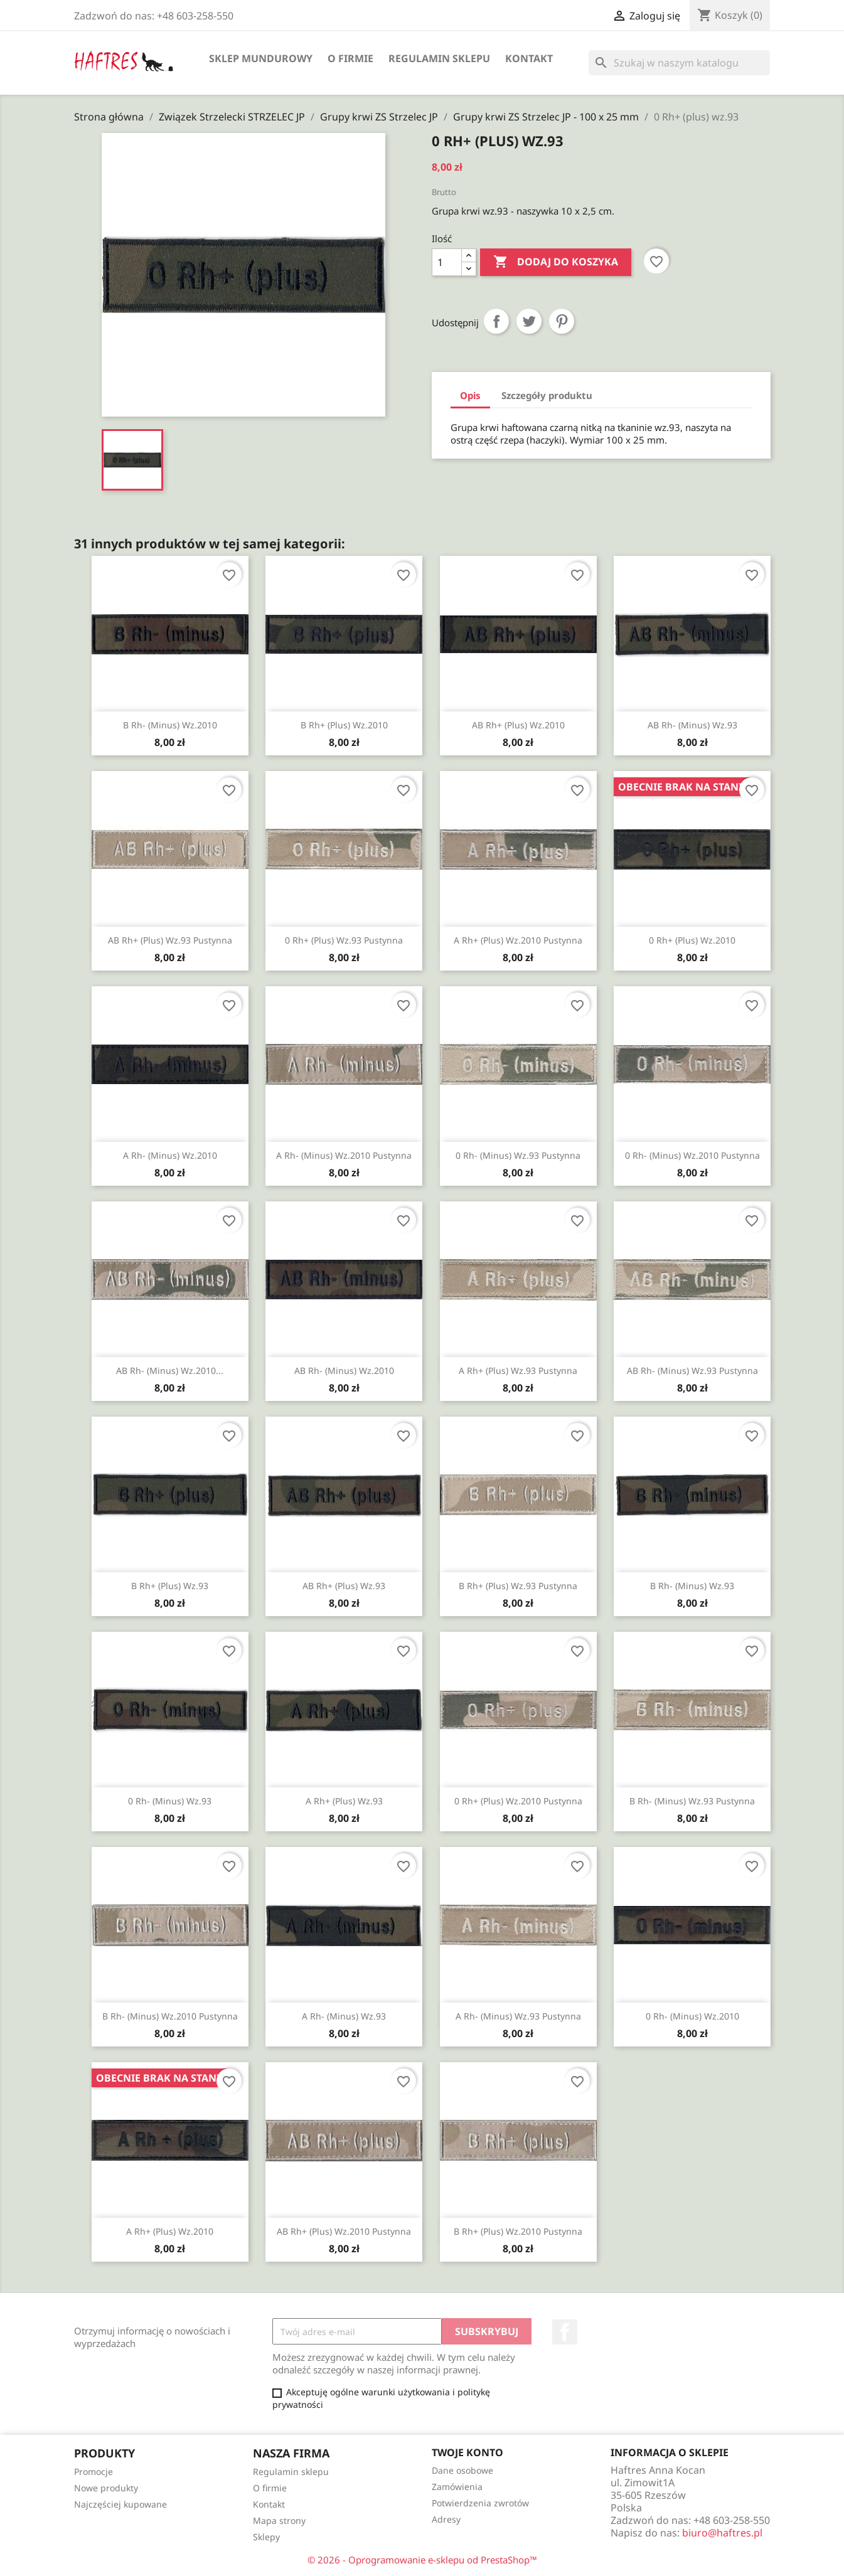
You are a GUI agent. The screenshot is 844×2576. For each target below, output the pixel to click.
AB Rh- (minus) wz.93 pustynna (692, 1370)
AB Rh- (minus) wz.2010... (169, 1370)
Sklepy (266, 2537)
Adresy (446, 2519)
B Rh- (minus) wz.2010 (170, 725)
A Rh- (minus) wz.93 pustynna (518, 2016)
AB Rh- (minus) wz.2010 (344, 1370)
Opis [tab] (470, 395)
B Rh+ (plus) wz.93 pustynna (518, 1586)
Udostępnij (496, 321)
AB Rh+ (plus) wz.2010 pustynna (344, 2231)
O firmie (350, 58)
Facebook (564, 2331)
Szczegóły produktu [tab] (546, 395)
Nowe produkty (106, 2488)
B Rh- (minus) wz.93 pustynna (692, 1801)
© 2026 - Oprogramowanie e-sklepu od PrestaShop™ (422, 2559)
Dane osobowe (462, 2470)
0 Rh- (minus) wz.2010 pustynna (692, 1155)
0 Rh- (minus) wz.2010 (692, 2016)
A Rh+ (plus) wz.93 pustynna (518, 1370)
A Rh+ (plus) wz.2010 (169, 2231)
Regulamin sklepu (439, 58)
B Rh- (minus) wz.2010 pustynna (170, 2016)
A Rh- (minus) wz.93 (344, 2016)
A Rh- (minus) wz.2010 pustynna (344, 1155)
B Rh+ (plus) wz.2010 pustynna (518, 2231)
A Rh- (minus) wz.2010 (170, 1155)
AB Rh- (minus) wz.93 (692, 725)
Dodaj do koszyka (555, 262)
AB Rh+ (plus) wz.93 (343, 1586)
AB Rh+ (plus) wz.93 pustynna (170, 940)
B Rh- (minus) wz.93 (692, 1586)
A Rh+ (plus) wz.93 (344, 1801)
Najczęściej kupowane (120, 2504)
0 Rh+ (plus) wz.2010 (692, 940)
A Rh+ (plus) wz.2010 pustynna (518, 940)
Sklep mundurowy (260, 58)
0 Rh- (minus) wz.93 (169, 1801)
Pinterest (561, 321)
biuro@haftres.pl (722, 2533)
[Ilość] (447, 262)
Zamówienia (457, 2487)
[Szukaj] (679, 62)
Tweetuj (529, 321)
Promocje (93, 2472)
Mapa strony (279, 2520)
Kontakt (529, 58)
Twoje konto (467, 2452)
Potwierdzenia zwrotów (480, 2503)
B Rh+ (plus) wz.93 (169, 1586)
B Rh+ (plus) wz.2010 (344, 725)
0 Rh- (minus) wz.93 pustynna (518, 1155)
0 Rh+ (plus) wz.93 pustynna (344, 940)
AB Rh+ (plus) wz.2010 (518, 725)
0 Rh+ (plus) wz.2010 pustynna (518, 1801)
